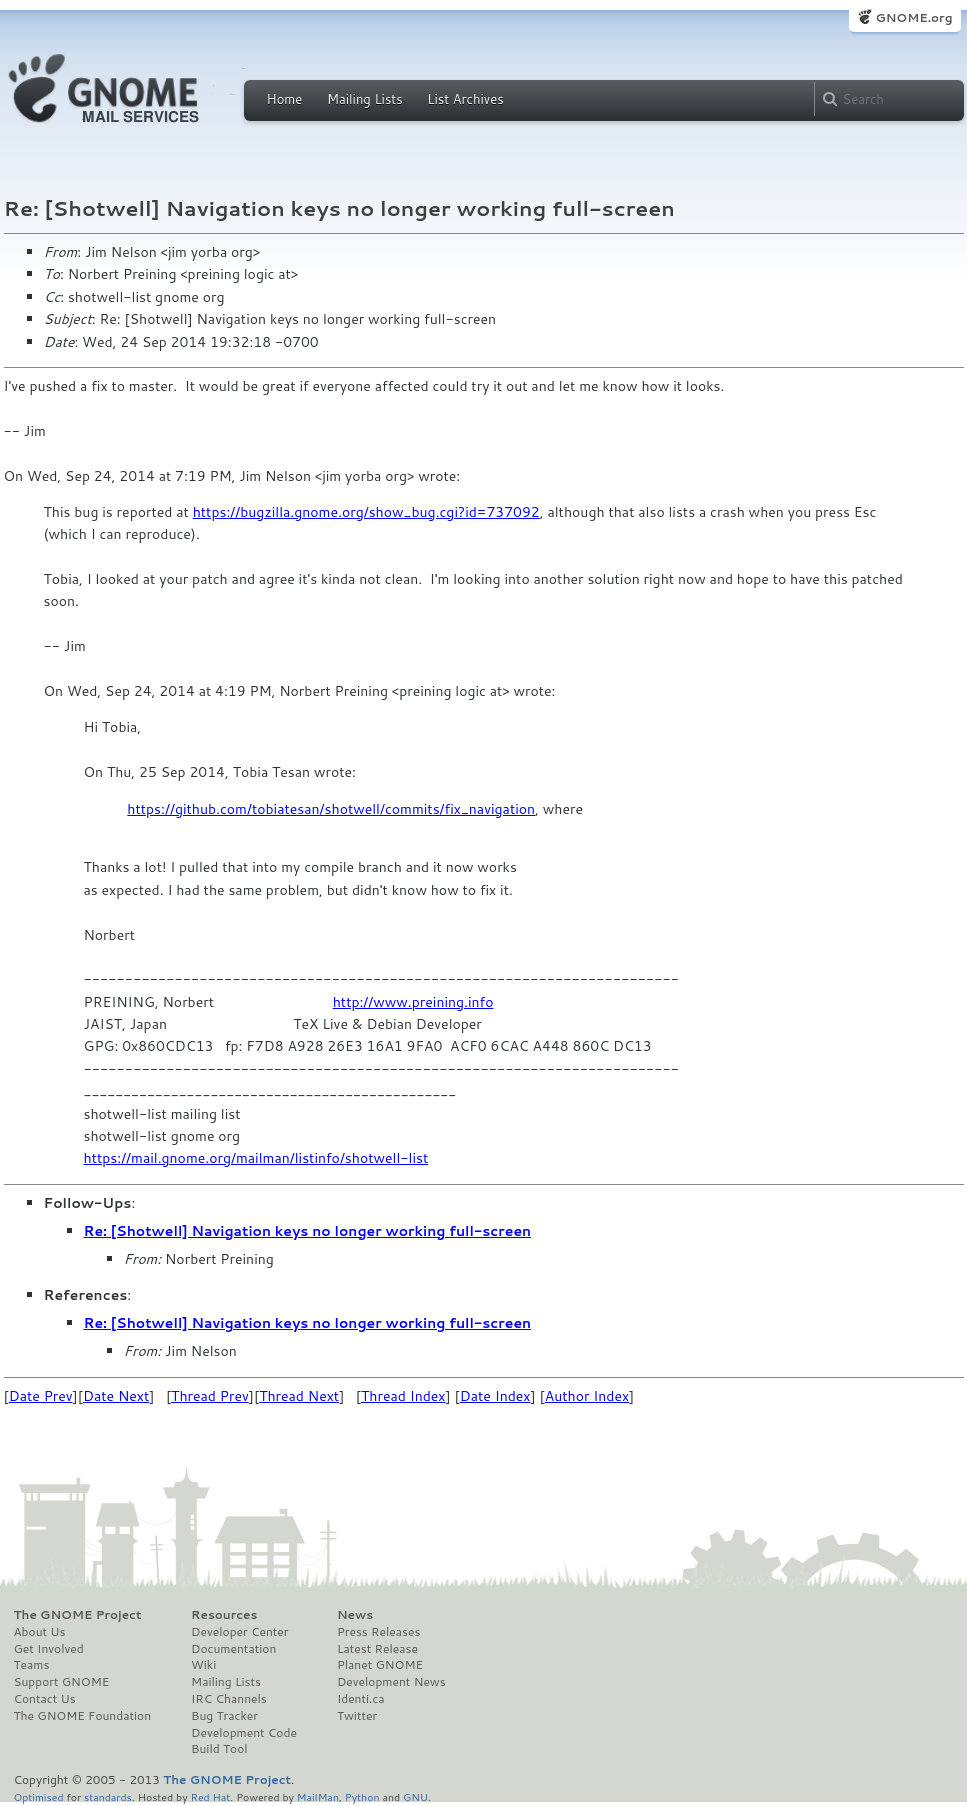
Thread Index (403, 1396)
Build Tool (219, 1749)
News (355, 1615)
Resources (224, 1615)
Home (285, 99)
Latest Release (377, 1649)
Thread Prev (210, 1396)
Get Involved (49, 1649)
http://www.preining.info (413, 1002)
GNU (415, 1796)
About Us (40, 1632)
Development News (391, 1682)
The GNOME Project (78, 1615)
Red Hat (210, 1796)
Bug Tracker (224, 1716)
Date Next (116, 1396)
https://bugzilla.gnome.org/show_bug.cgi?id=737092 (366, 512)
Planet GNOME (380, 1665)
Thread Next (299, 1396)
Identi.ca (361, 1699)
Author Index (587, 1396)
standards (108, 1796)
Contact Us (45, 1699)
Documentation (233, 1649)
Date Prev (41, 1396)
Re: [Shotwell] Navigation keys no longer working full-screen (308, 1231)
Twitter (357, 1716)
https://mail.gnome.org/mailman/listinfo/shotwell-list (256, 1158)
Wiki (203, 1665)
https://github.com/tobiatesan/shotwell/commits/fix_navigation (331, 809)
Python (362, 1796)
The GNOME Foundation (83, 1716)
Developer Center (239, 1632)
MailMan (318, 1796)
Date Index (495, 1396)
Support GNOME (62, 1682)
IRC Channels (229, 1699)
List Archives (465, 99)
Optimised (39, 1796)
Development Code (244, 1733)
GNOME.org (913, 17)
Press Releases (378, 1632)
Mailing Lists (365, 99)
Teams (32, 1665)
